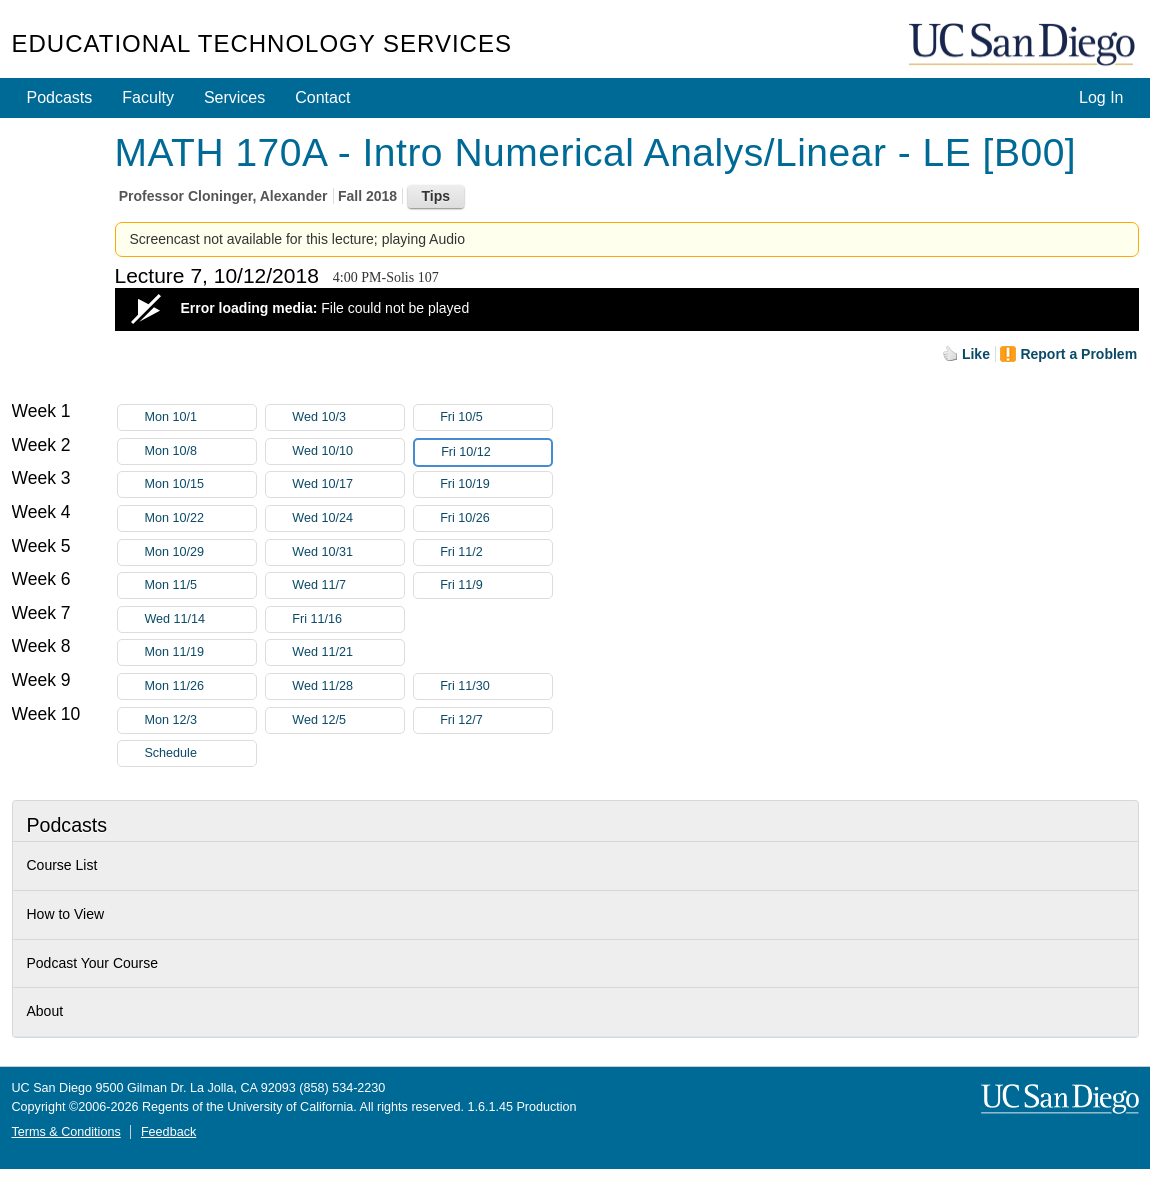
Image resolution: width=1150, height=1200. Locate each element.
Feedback (168, 1132)
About (45, 1011)
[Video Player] (627, 309)
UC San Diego (1024, 45)
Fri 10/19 (496, 484)
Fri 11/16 (348, 619)
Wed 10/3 (348, 417)
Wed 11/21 (348, 652)
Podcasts (60, 97)
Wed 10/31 (348, 552)
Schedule (170, 753)
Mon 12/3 (200, 720)
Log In (1101, 97)
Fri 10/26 (496, 518)
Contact (322, 97)
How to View (66, 914)
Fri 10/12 (496, 452)
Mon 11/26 (200, 686)
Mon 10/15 (200, 484)
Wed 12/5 (348, 720)
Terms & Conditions (66, 1132)
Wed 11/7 (348, 585)
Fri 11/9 (496, 585)
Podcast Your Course (93, 963)
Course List (62, 865)
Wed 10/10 (348, 451)
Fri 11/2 (496, 552)
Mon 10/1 (200, 417)
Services (234, 97)
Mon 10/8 (200, 451)
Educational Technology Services (262, 43)
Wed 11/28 (348, 686)
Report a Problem (1078, 354)
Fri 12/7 (496, 720)
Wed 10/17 (348, 484)
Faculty (148, 97)
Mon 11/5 (200, 585)
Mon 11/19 (200, 652)
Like (976, 354)
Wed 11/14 (200, 619)
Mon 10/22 (200, 518)
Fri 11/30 (496, 686)
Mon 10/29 (200, 552)
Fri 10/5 (496, 417)
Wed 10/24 (348, 518)
